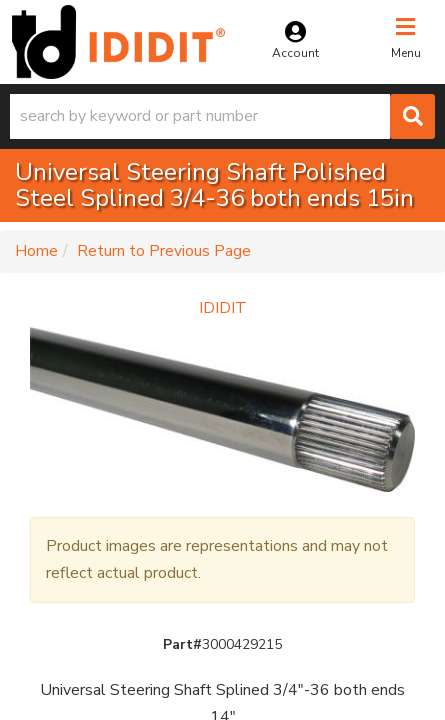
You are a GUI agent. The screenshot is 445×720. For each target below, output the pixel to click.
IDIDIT (223, 308)
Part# (182, 644)
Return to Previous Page (164, 251)
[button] (222, 116)
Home (36, 251)
